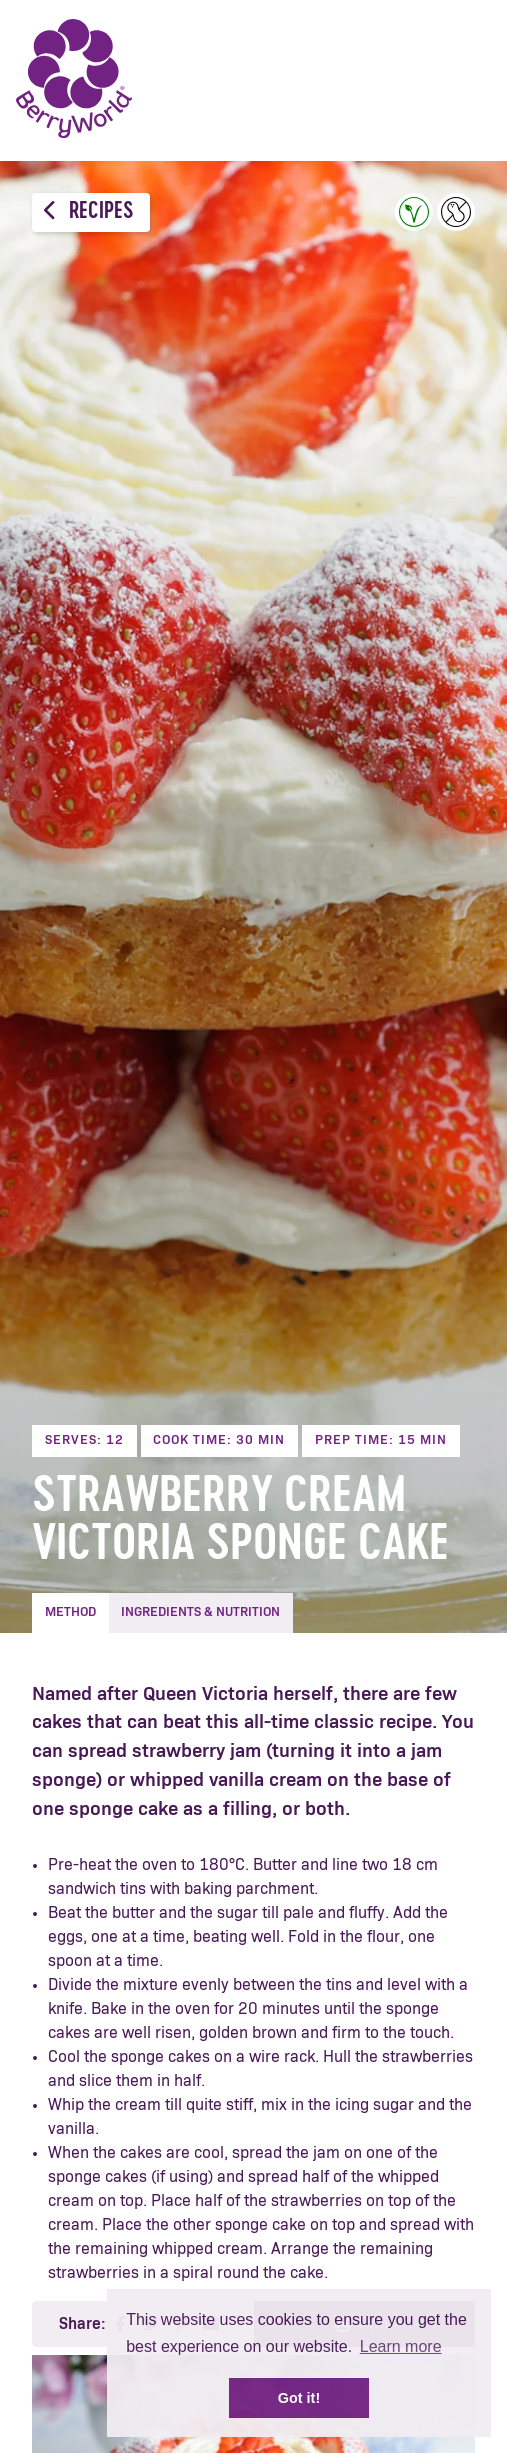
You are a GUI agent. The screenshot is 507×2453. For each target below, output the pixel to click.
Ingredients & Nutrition (200, 1612)
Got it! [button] (299, 2398)
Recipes (88, 211)
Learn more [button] (401, 2346)
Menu (462, 80)
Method (70, 1612)
